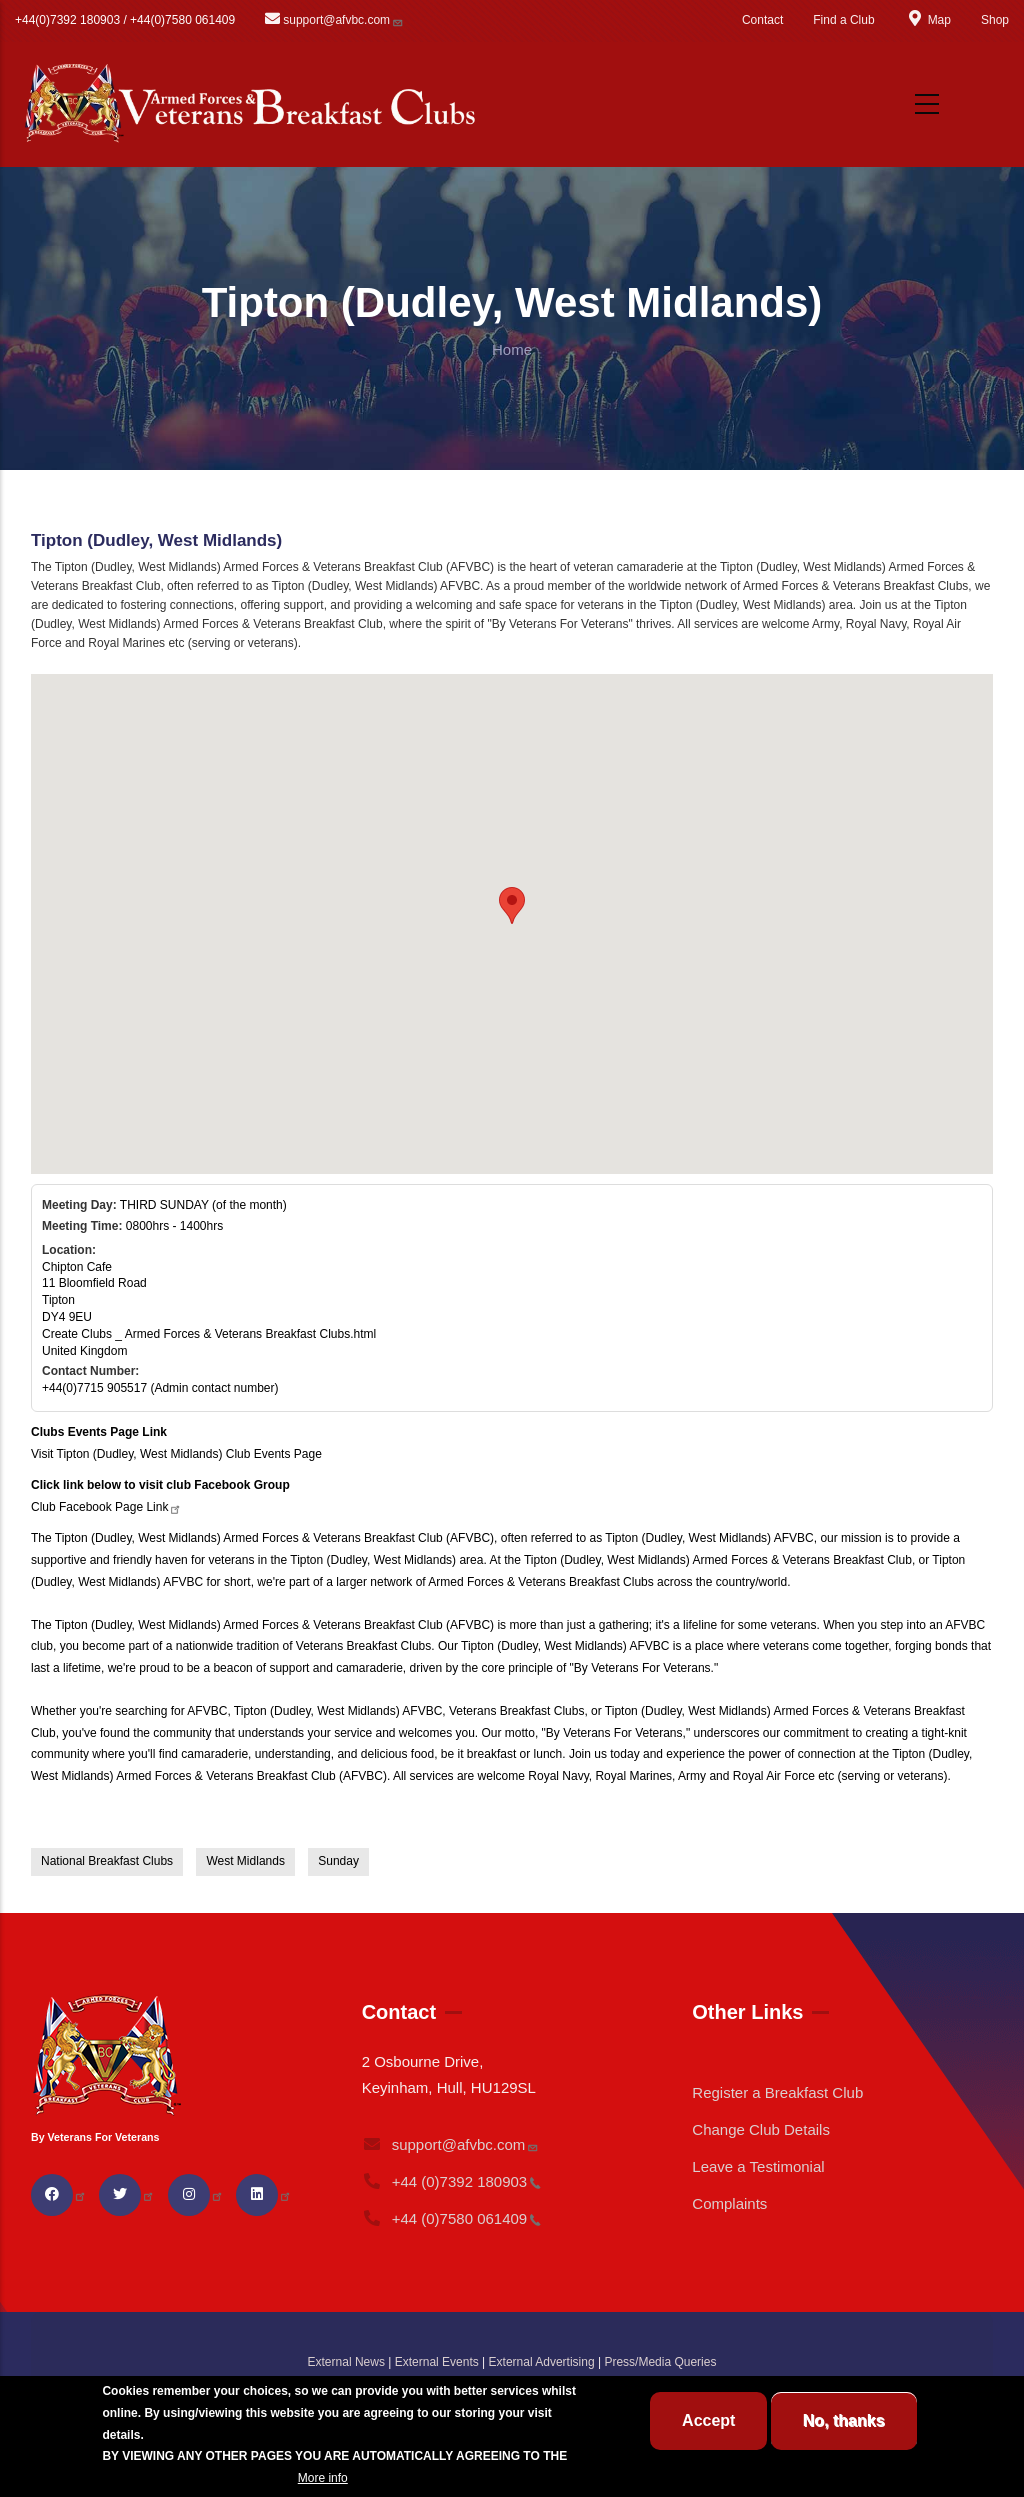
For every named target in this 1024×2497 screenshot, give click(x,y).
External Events (437, 2362)
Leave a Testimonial (758, 2166)
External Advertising (542, 2362)
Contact (762, 20)
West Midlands (245, 1861)
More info (323, 2478)
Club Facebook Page (106, 1507)
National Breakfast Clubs (107, 1861)
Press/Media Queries (660, 2362)
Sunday (338, 1861)
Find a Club (843, 20)
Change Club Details (761, 2129)
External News (346, 2362)
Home (512, 349)
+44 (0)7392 (452, 2181)
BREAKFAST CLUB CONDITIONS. (198, 2478)
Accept (708, 2420)
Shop (995, 20)
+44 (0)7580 (452, 2218)
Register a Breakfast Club (777, 2092)
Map (928, 20)
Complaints (729, 2203)
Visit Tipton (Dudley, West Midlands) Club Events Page (176, 1454)
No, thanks (844, 2420)
